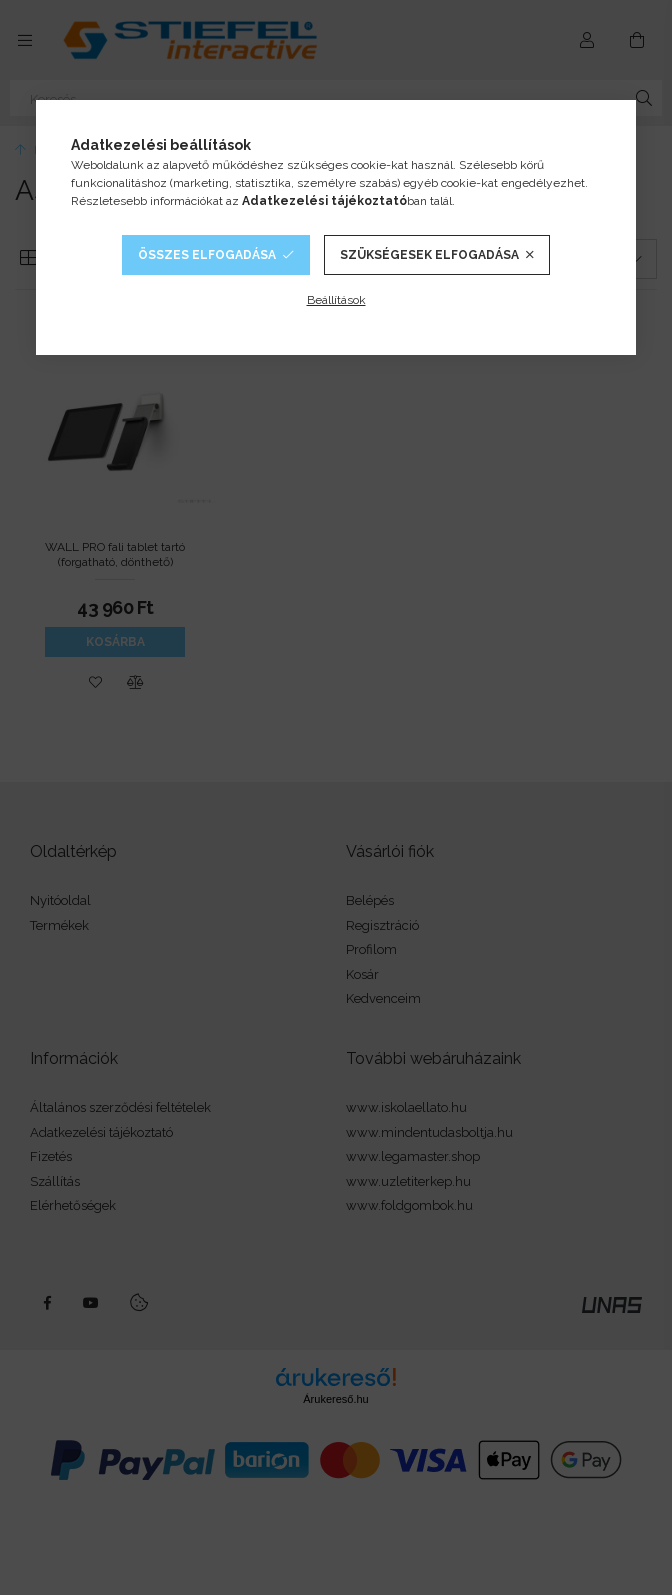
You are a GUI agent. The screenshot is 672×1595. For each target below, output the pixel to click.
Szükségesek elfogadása (429, 255)
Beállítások (336, 300)
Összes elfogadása (207, 255)
